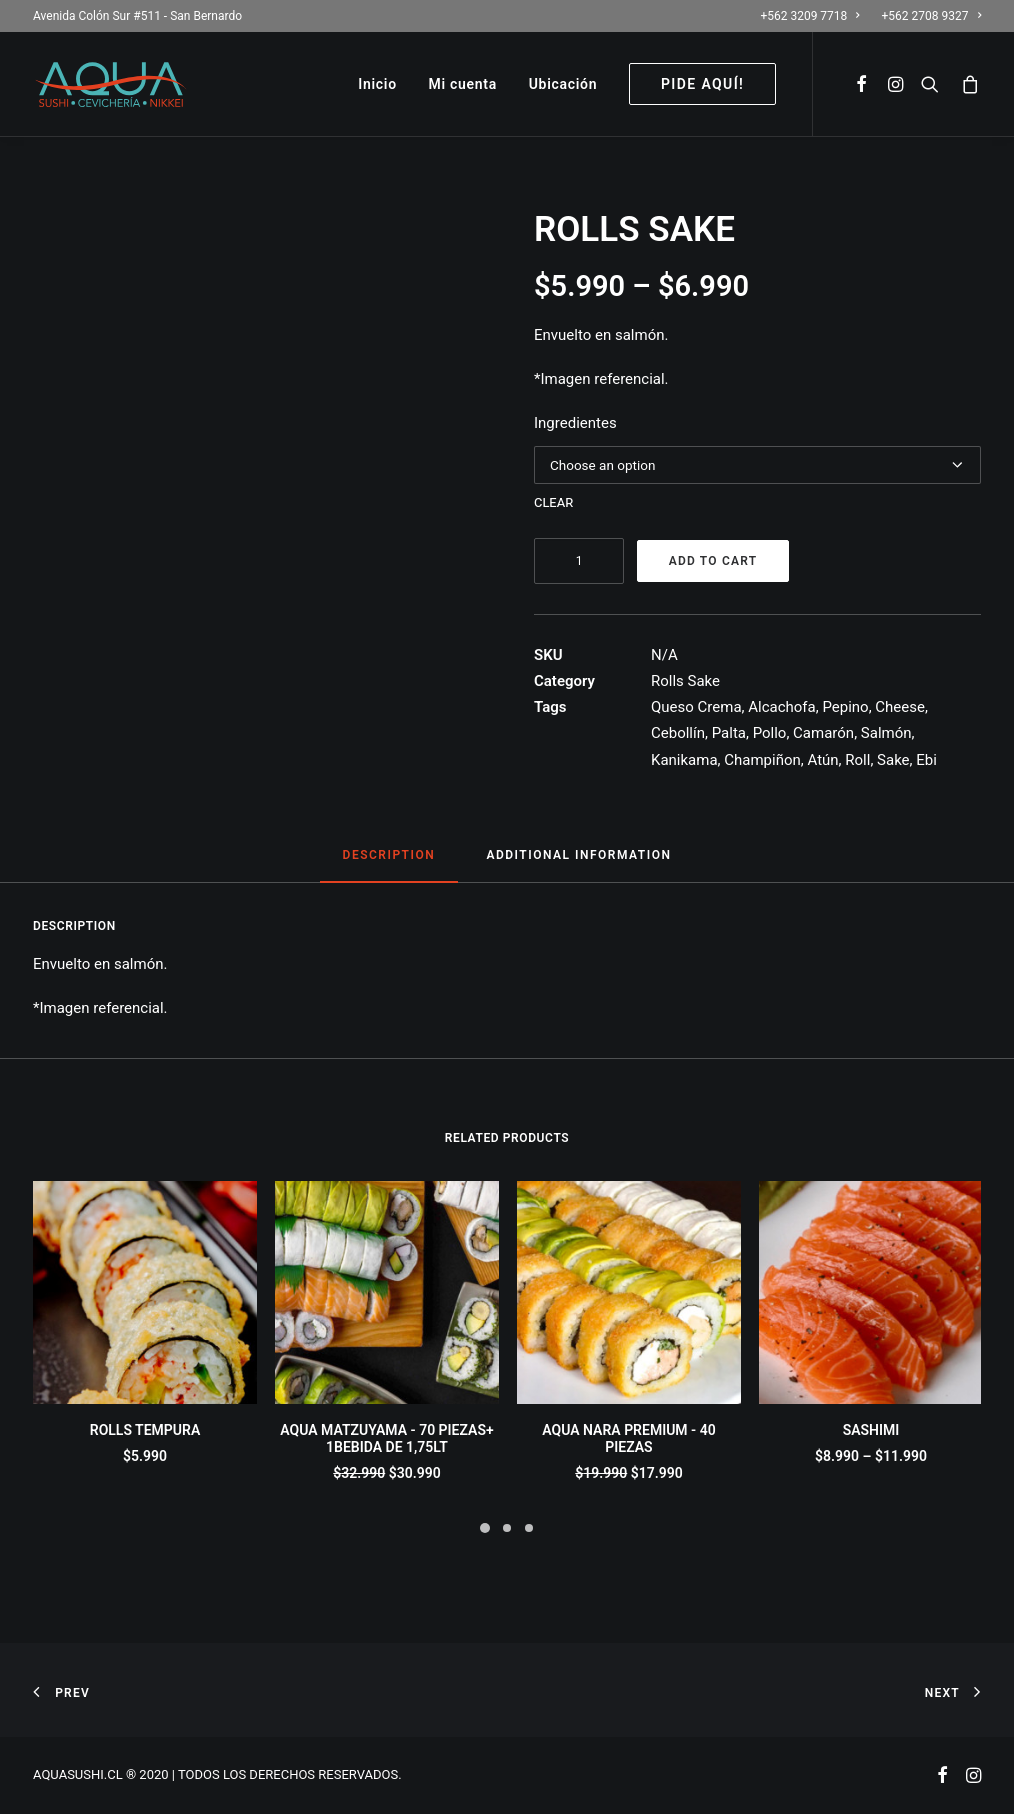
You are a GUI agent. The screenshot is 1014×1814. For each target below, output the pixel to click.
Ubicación (563, 84)
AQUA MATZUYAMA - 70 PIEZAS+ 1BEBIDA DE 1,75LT (386, 1438)
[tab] (389, 864)
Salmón (886, 733)
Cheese (900, 707)
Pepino (845, 707)
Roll (857, 760)
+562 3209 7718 (809, 16)
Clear (553, 502)
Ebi (926, 760)
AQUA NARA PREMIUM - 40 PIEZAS (628, 1438)
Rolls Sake (685, 681)
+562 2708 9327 (931, 16)
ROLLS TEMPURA (145, 1430)
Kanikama (684, 760)
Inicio (377, 84)
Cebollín (678, 733)
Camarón (823, 733)
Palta (729, 733)
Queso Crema (696, 707)
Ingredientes (575, 423)
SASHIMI (871, 1430)
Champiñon (762, 760)
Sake (893, 760)
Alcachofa (782, 707)
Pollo (770, 733)
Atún (822, 760)
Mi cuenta (463, 84)
